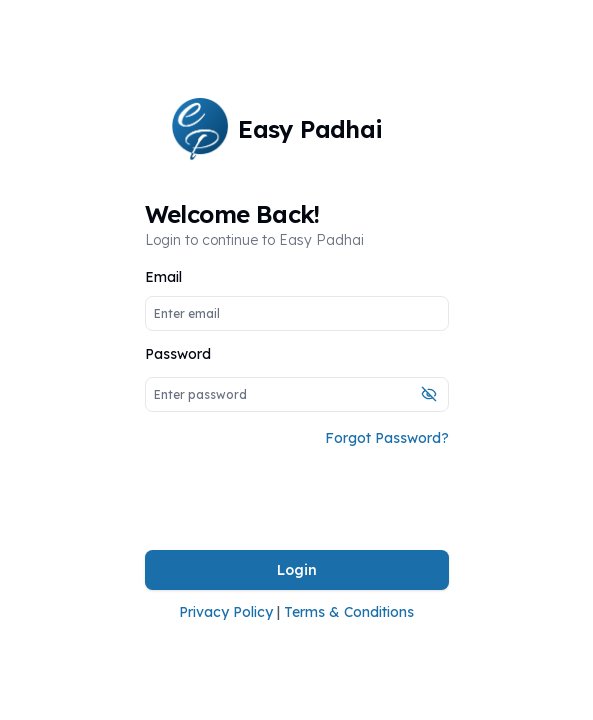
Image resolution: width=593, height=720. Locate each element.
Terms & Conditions (349, 612)
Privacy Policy (226, 612)
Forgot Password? (387, 438)
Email (163, 277)
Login (297, 570)
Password (178, 354)
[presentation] (297, 499)
